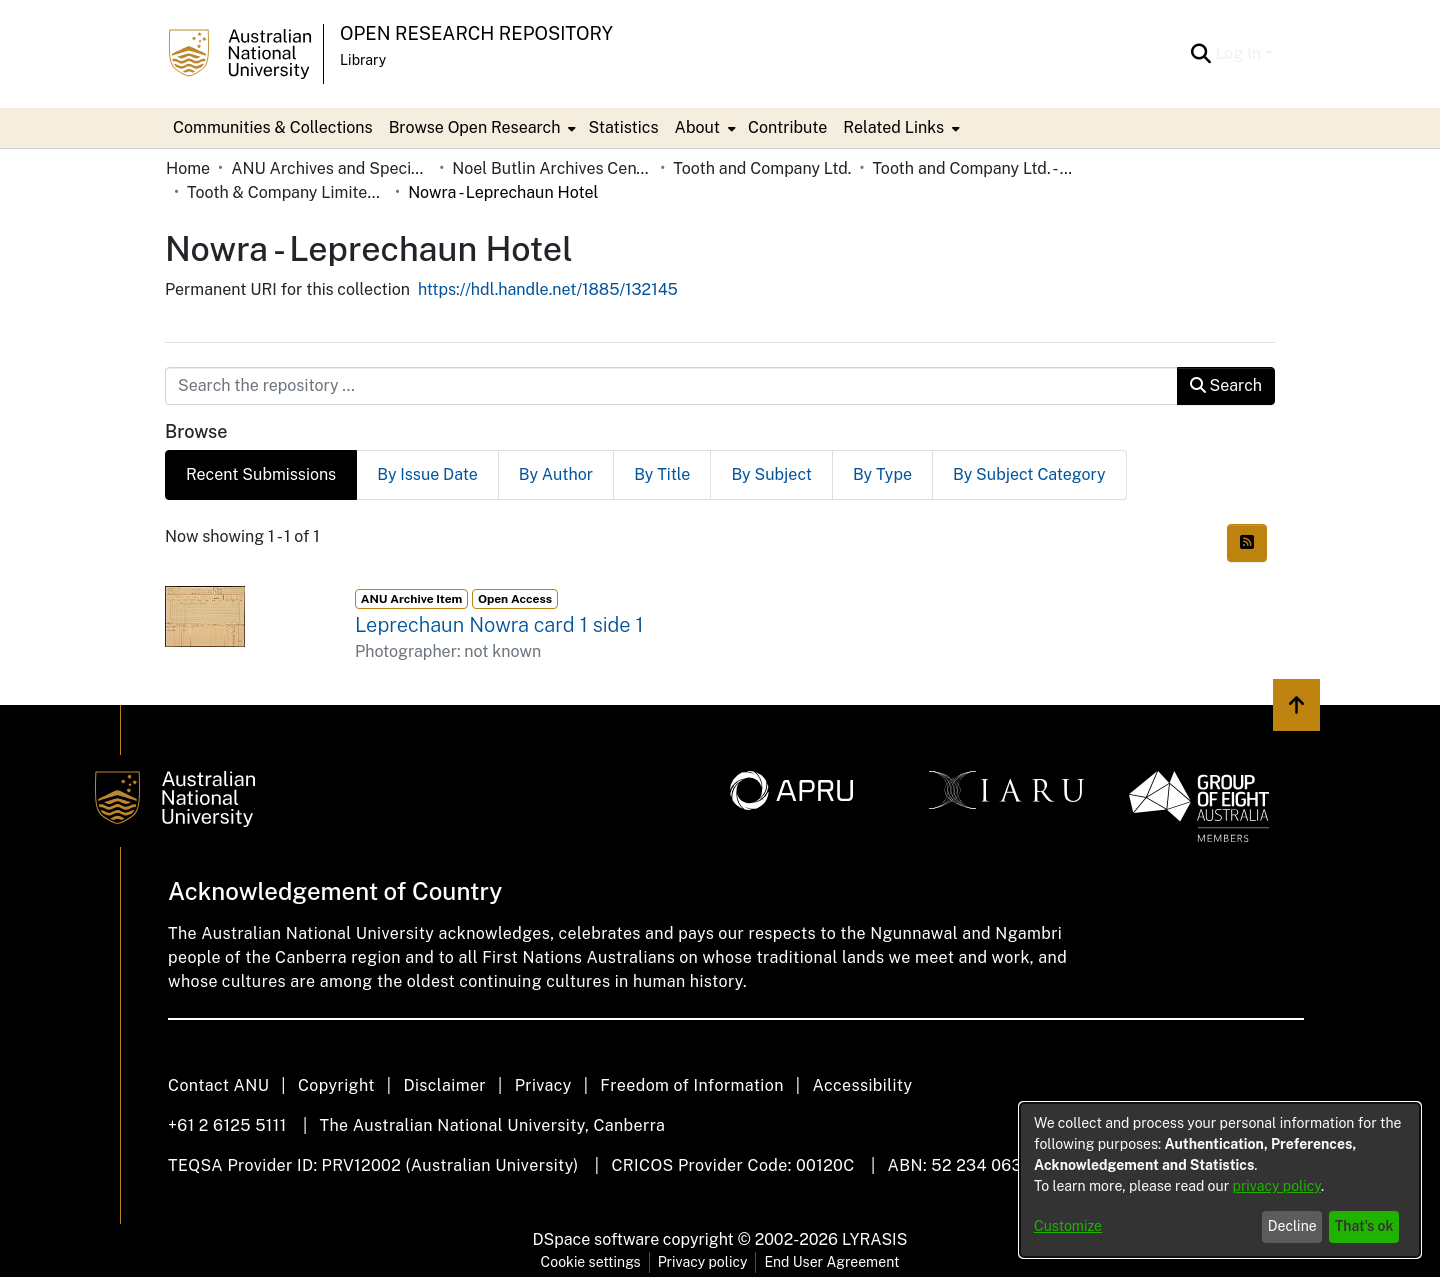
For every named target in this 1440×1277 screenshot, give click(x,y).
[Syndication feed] (1247, 543)
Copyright (336, 1085)
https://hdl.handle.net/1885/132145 (548, 289)
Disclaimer (444, 1085)
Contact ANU (218, 1085)
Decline (1292, 1226)
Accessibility (862, 1085)
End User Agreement (831, 1262)
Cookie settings (591, 1262)
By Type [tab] (882, 474)
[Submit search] (1200, 54)
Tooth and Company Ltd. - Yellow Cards (972, 168)
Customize (1068, 1226)
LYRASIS (874, 1239)
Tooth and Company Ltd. (762, 168)
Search (1226, 385)
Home (188, 168)
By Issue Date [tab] (427, 474)
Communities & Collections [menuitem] (273, 127)
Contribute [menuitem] (787, 127)
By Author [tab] (556, 474)
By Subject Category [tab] (1029, 474)
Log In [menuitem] (1238, 53)
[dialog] (1220, 1180)
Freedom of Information (691, 1085)
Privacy (543, 1085)
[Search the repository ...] (671, 386)
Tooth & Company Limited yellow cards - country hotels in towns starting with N (287, 192)
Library (363, 60)
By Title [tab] (662, 474)
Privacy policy (703, 1262)
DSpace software (596, 1239)
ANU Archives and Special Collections (331, 168)
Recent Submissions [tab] (261, 474)
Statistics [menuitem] (623, 127)
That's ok (1364, 1226)
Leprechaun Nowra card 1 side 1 (499, 625)
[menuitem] (481, 128)
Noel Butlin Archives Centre (552, 168)
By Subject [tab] (771, 474)
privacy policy (1277, 1186)
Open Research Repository (476, 33)
